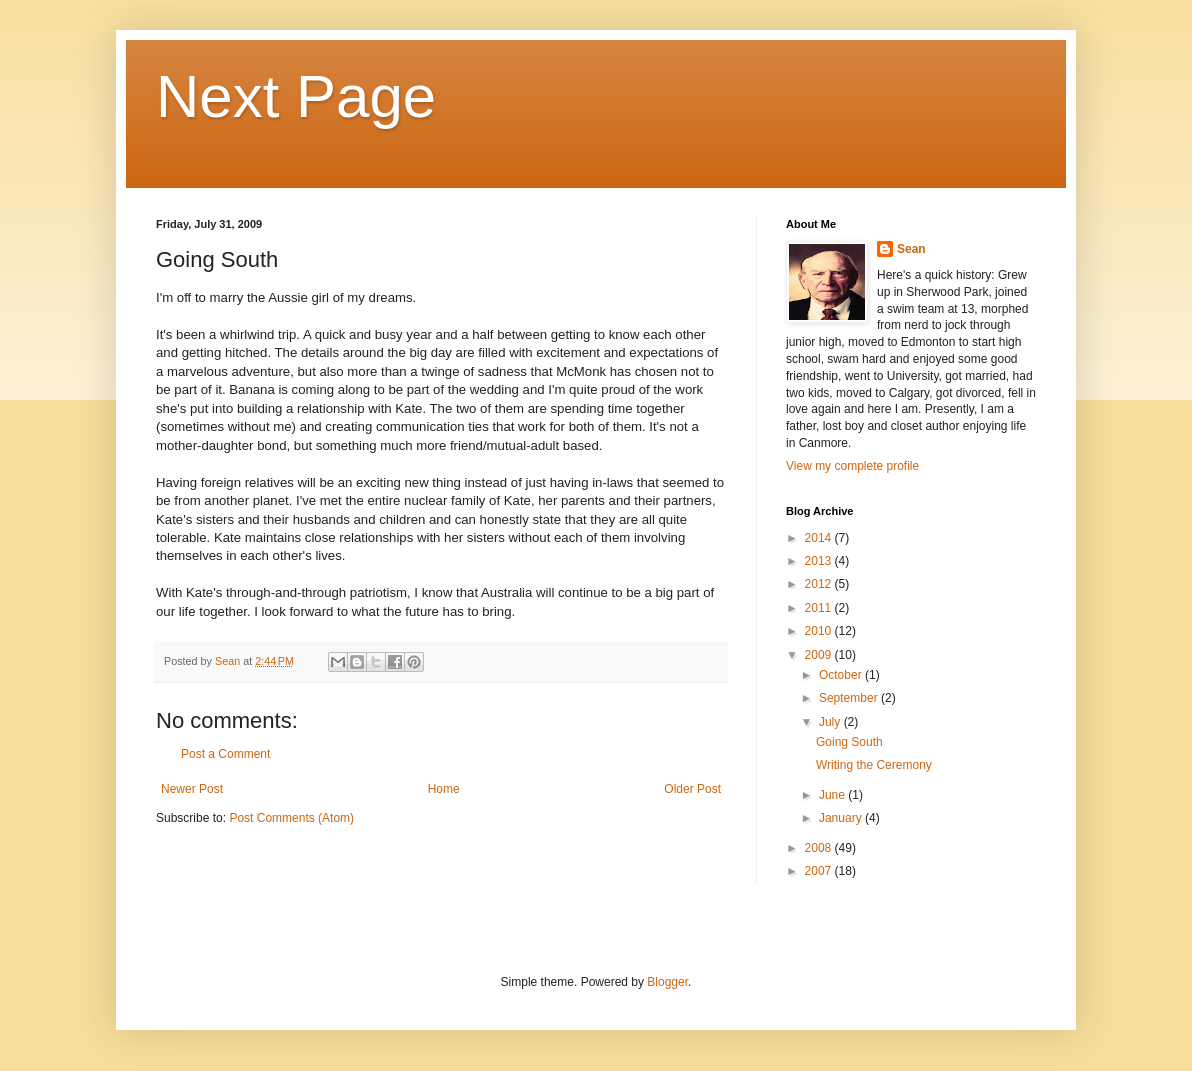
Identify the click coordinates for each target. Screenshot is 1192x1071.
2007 (820, 871)
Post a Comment (225, 754)
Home (444, 789)
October (842, 675)
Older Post (692, 789)
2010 (820, 631)
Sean (911, 249)
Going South (849, 742)
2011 (820, 608)
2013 (820, 561)
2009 (820, 655)
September (850, 698)
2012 (820, 584)
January (842, 818)
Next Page (296, 96)
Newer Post (192, 789)
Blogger (667, 982)
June (833, 795)
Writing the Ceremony (874, 765)
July (831, 722)
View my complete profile (852, 466)
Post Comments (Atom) (291, 818)
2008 (820, 848)
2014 (820, 538)
